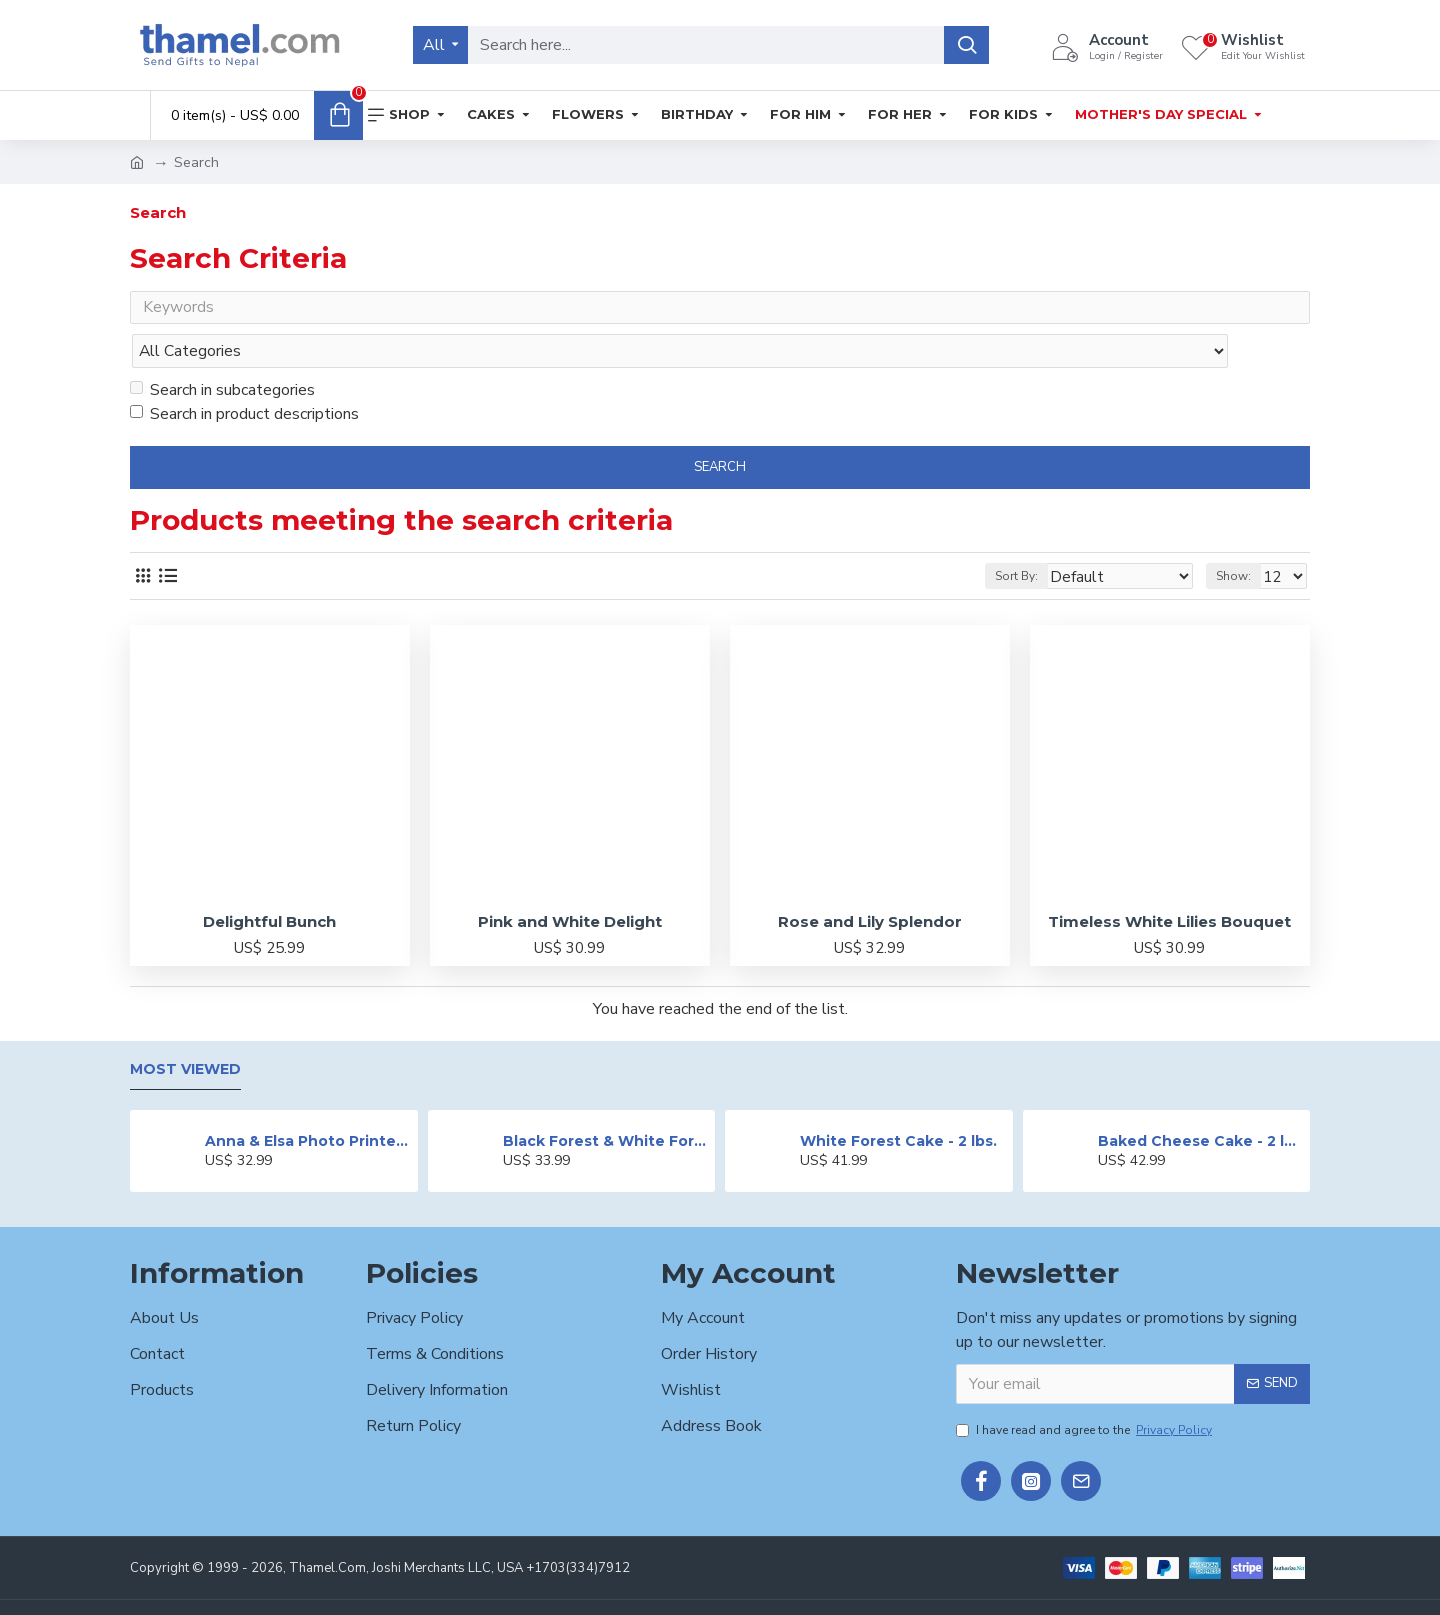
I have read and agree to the (1085, 1391)
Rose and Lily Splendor (870, 882)
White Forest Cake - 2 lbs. (898, 1102)
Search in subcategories (222, 351)
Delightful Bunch (269, 882)
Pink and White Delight (570, 882)
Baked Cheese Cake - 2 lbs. (1200, 1102)
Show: (1239, 537)
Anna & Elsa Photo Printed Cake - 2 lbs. (307, 1102)
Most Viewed (185, 1031)
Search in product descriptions (244, 375)
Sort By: (1046, 537)
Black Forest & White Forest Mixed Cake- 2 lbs (605, 1102)
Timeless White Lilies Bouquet (1169, 882)
